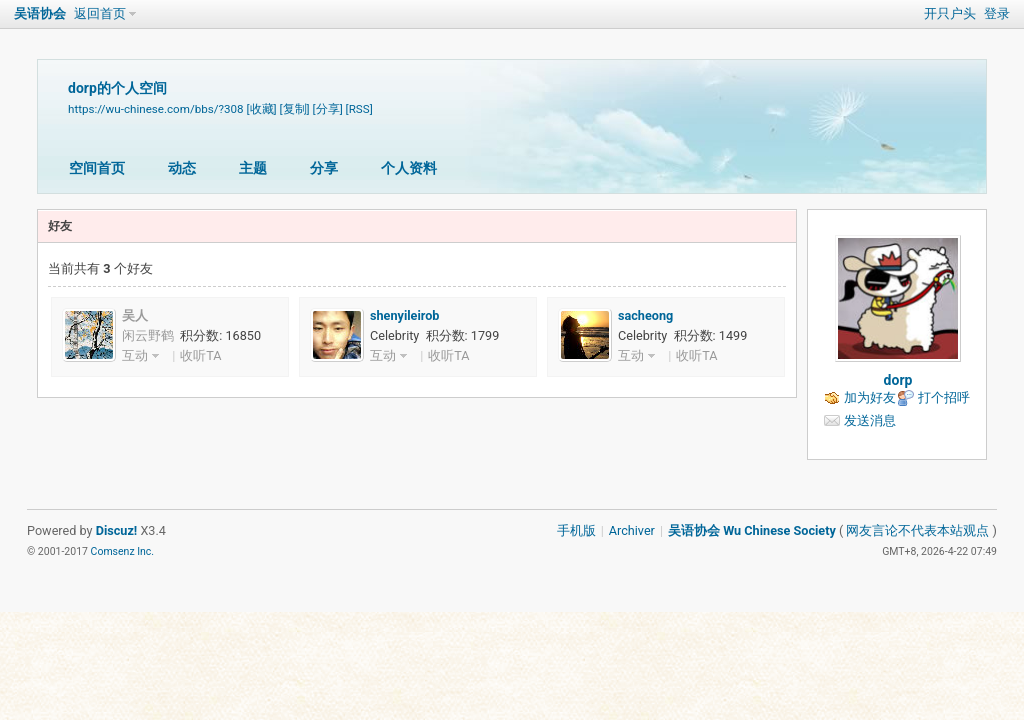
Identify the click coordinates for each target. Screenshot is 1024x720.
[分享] (328, 109)
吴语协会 (40, 13)
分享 (324, 168)
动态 (182, 168)
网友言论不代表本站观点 (917, 530)
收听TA (200, 355)
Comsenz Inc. (123, 551)
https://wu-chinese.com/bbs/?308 (156, 109)
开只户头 (950, 13)
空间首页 (97, 168)
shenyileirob (404, 315)
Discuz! (117, 530)
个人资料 (409, 168)
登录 (997, 13)
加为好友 (870, 397)
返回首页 (100, 13)
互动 (135, 355)
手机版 (576, 530)
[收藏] (261, 109)
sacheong (645, 315)
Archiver (632, 530)
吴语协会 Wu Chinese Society (752, 530)
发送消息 (870, 420)
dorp (898, 380)
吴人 (135, 315)
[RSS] (359, 109)
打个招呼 (944, 397)
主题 (253, 168)
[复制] (295, 109)
